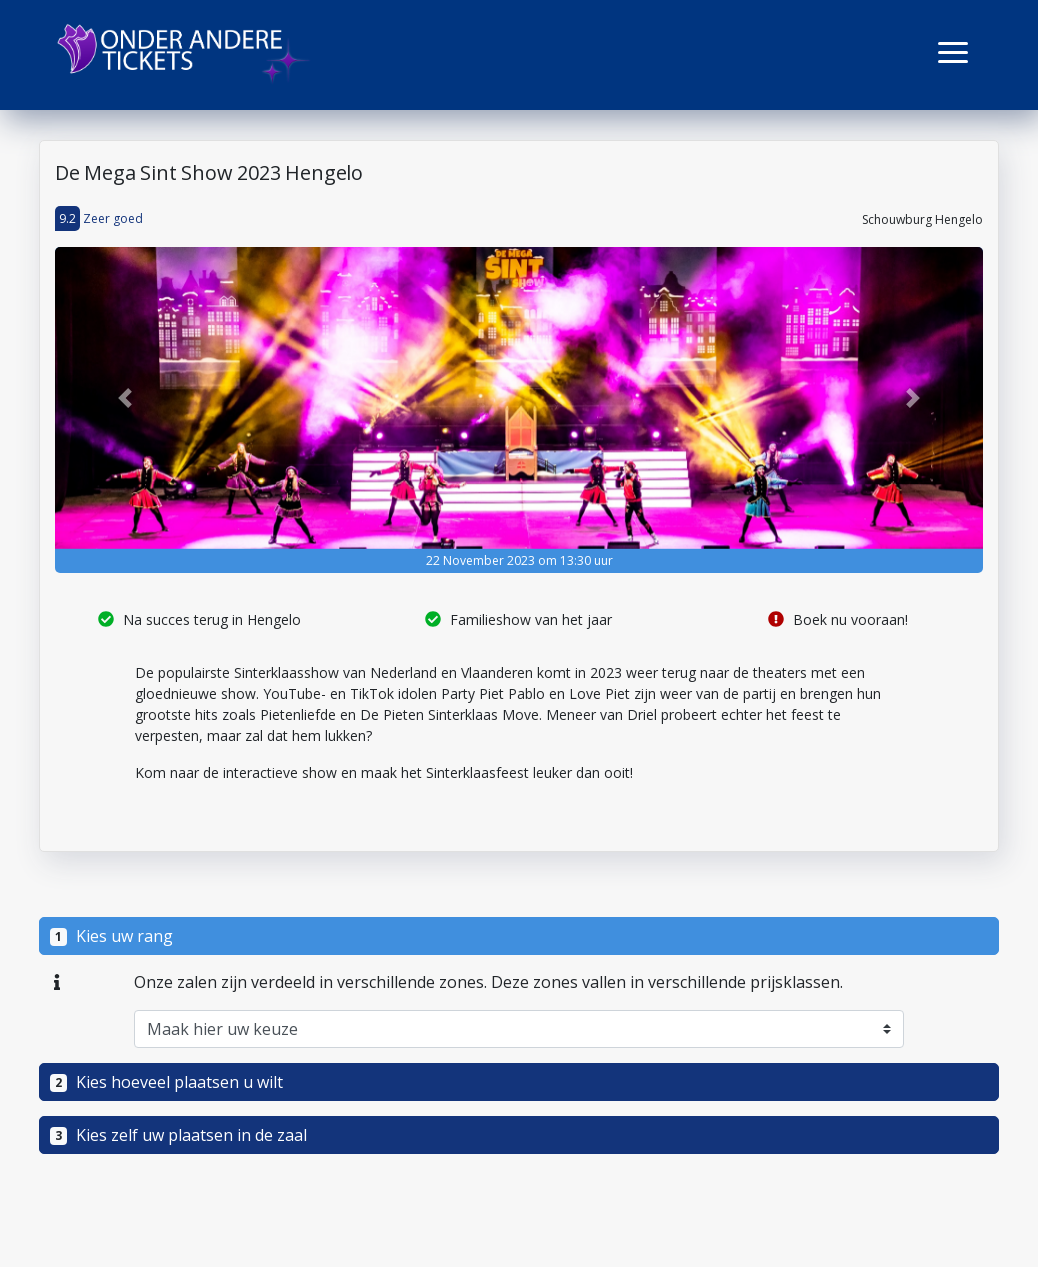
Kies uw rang (111, 936)
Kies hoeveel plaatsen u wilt (166, 1082)
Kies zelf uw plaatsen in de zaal (178, 1135)
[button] (953, 52)
